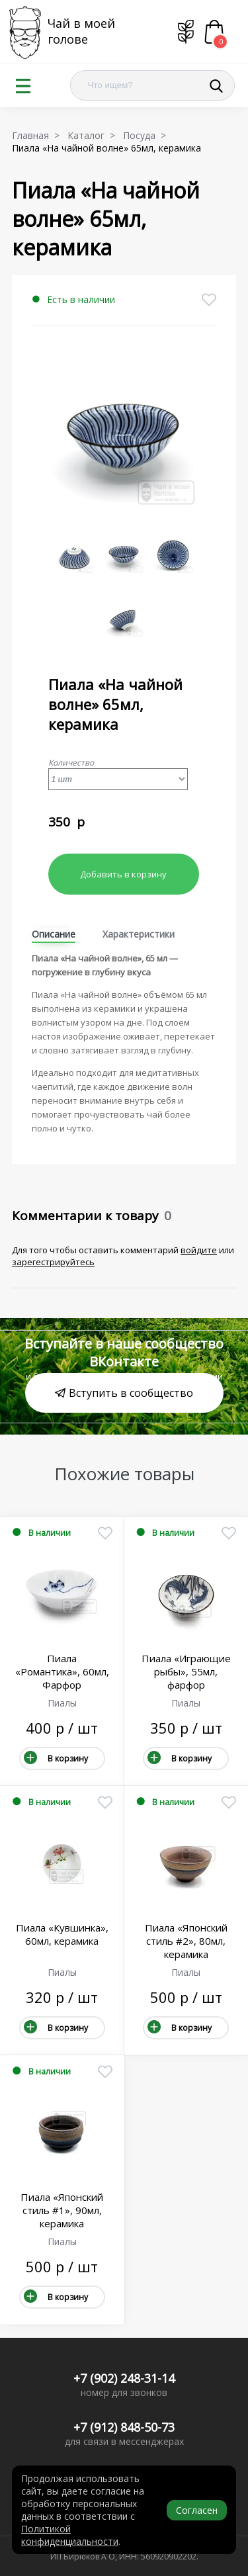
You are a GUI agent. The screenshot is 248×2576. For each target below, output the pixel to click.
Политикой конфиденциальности (69, 2535)
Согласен (197, 2510)
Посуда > (147, 135)
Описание (53, 934)
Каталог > (93, 135)
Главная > (38, 135)
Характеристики (139, 934)
